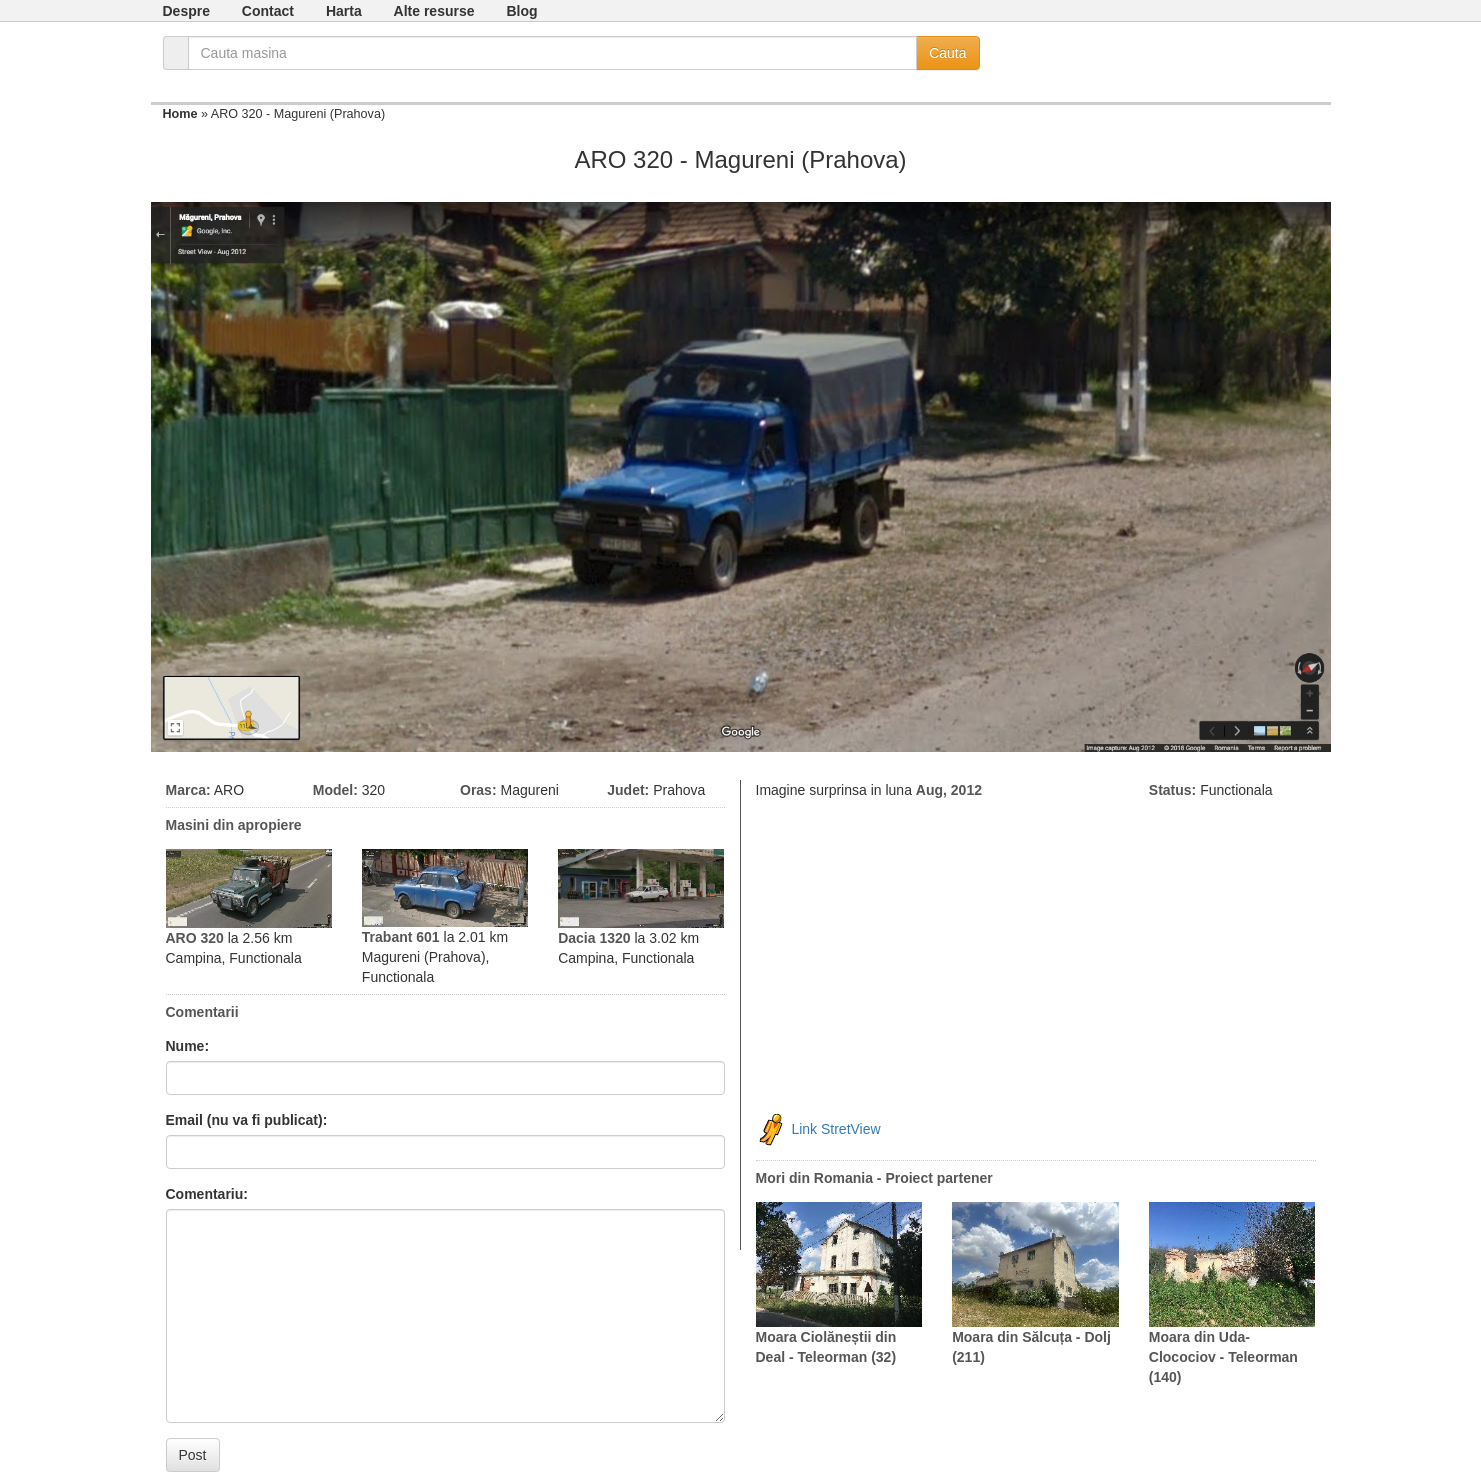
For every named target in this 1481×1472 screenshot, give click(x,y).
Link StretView (835, 1129)
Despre (186, 11)
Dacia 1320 (594, 938)
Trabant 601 (401, 937)
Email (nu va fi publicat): (247, 1120)
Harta (344, 11)
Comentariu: (207, 1194)
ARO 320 (195, 938)
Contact (268, 11)
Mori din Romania (814, 1178)
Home (180, 114)
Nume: (188, 1046)
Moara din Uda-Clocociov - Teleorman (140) (1223, 1357)
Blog (521, 11)
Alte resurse (434, 11)
